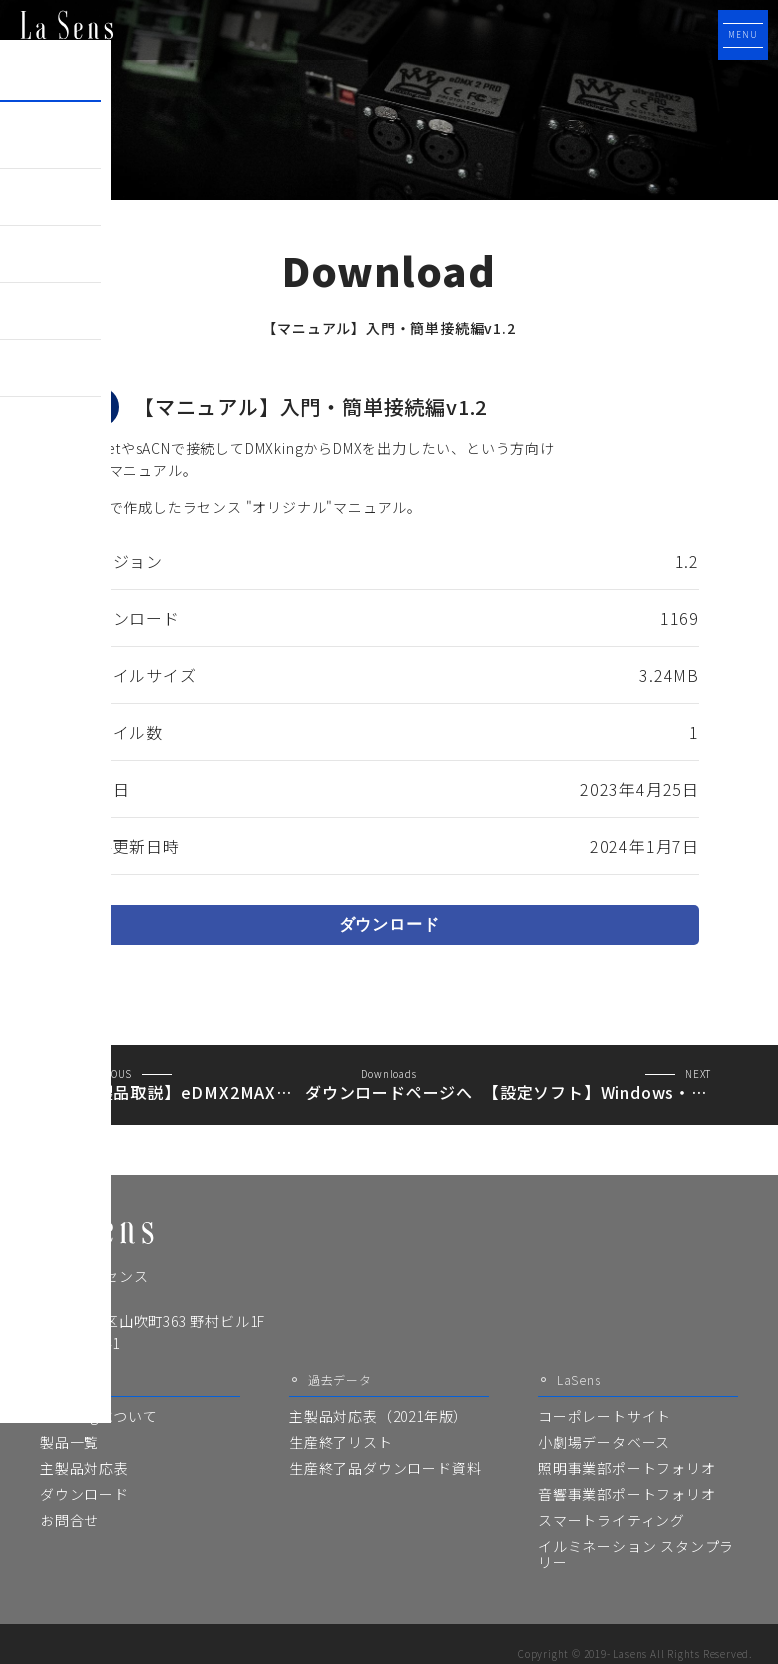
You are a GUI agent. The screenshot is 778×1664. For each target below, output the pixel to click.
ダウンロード (389, 924)
